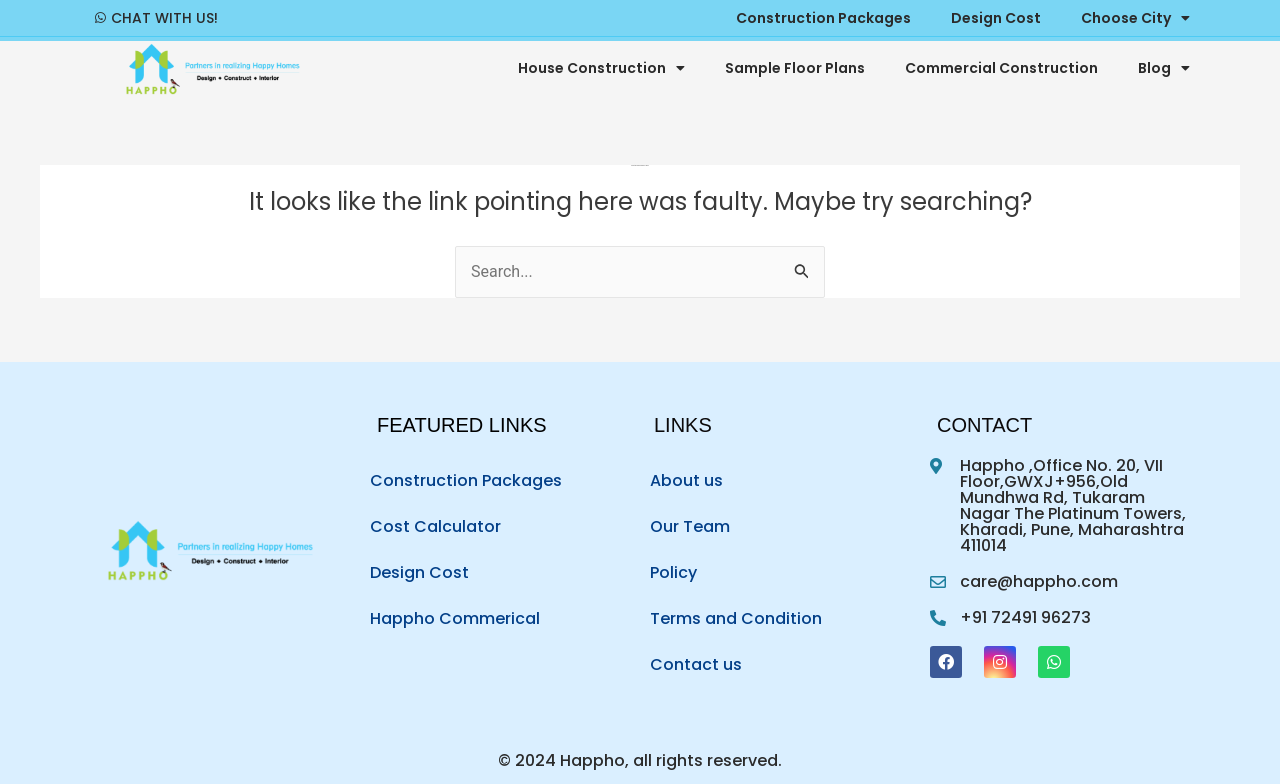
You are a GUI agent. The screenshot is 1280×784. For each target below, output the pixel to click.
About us (686, 480)
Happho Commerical (455, 618)
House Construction (601, 68)
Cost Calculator (435, 526)
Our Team (690, 526)
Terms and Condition (736, 618)
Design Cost (419, 572)
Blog (1164, 68)
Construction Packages (466, 480)
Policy (673, 572)
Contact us (696, 664)
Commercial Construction (1001, 68)
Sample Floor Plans (795, 68)
